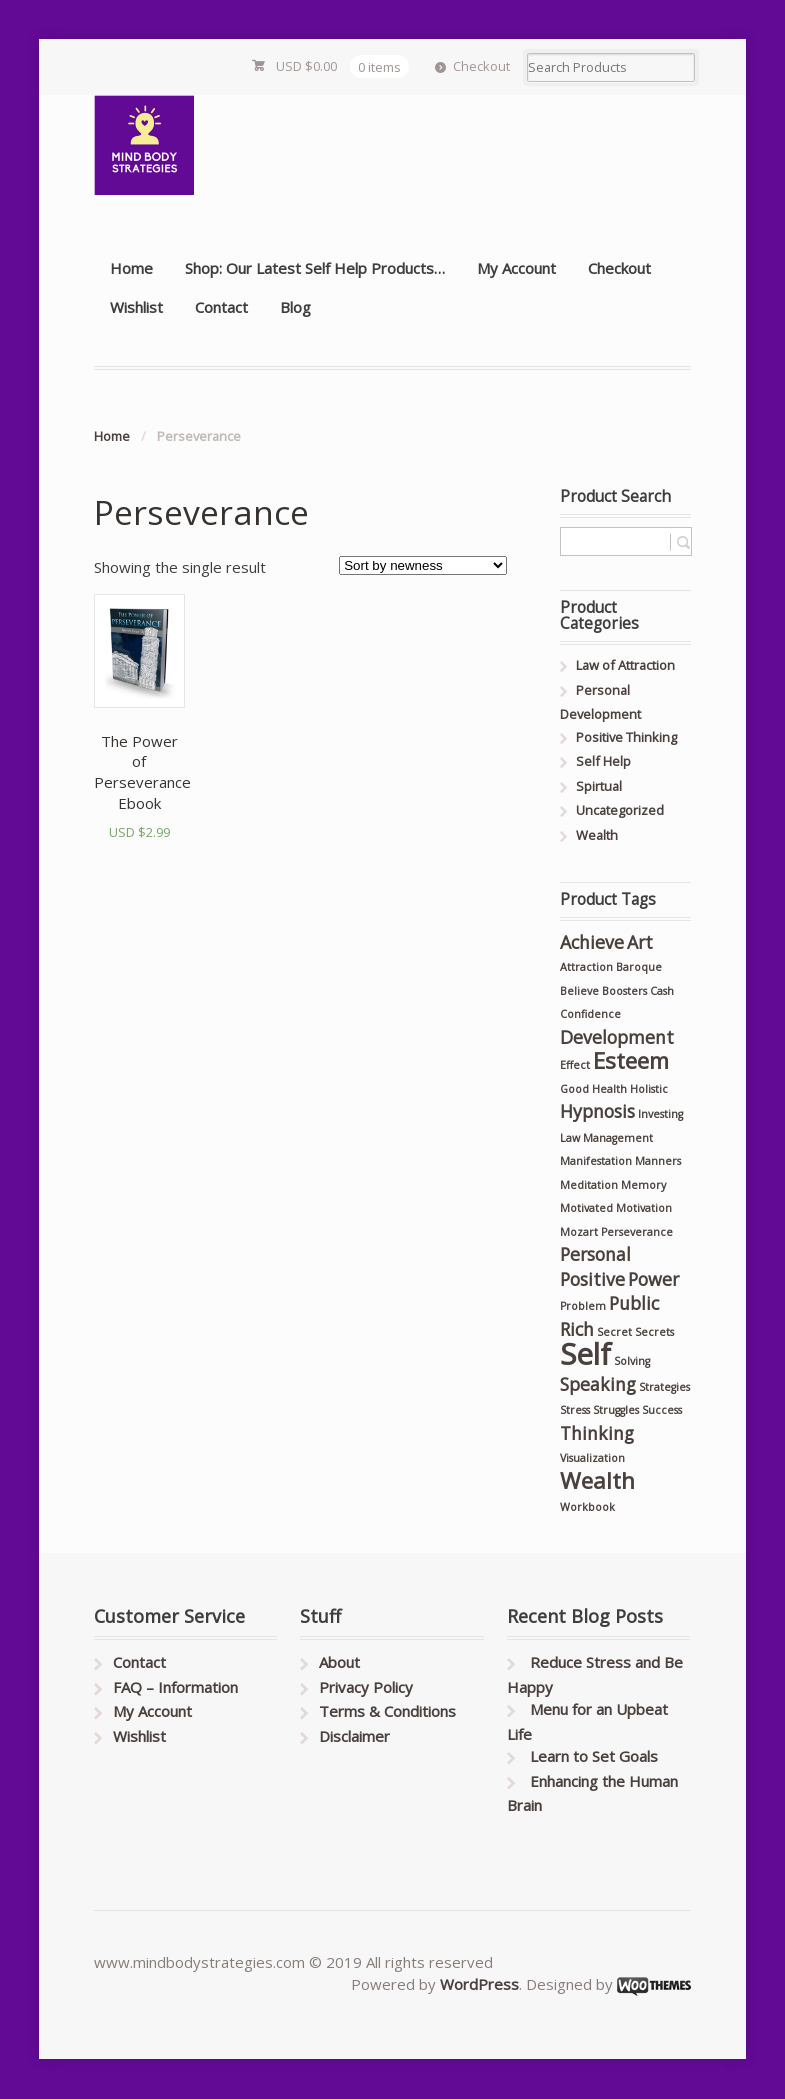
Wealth (597, 835)
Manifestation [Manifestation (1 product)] (596, 1161)
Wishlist (136, 307)
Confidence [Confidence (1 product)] (590, 1014)
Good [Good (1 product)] (574, 1089)
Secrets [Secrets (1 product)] (654, 1332)
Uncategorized (620, 810)
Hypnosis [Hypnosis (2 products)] (597, 1111)
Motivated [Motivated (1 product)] (586, 1208)
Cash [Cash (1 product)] (662, 991)
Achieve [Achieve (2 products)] (592, 942)
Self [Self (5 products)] (585, 1354)
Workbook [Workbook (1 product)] (587, 1507)
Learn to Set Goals (594, 1756)
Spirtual (599, 786)
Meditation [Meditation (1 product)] (589, 1185)
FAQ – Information (175, 1687)
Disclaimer (354, 1736)
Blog (295, 307)
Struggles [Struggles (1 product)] (616, 1410)
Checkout (481, 66)
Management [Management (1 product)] (618, 1138)
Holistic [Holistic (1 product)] (649, 1089)
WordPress (479, 1984)
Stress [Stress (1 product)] (575, 1410)
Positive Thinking (626, 737)
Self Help (603, 761)
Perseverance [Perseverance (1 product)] (637, 1232)
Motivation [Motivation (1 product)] (644, 1208)
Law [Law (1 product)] (570, 1138)
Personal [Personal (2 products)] (595, 1254)
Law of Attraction (625, 665)
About (339, 1662)
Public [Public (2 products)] (634, 1303)
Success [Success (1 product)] (662, 1410)
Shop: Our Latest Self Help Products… (315, 268)
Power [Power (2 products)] (653, 1279)
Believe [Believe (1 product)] (579, 991)
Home (131, 268)
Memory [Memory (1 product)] (643, 1185)
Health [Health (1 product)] (609, 1089)
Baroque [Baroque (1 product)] (639, 967)
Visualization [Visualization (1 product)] (592, 1458)
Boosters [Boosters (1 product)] (624, 991)
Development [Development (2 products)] (617, 1037)
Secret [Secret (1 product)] (614, 1332)
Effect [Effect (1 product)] (575, 1065)
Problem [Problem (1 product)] (583, 1306)
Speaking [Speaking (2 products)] (598, 1384)
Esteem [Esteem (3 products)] (631, 1060)
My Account (516, 268)
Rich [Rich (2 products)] (577, 1329)
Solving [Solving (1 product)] (632, 1361)
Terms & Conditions (387, 1711)
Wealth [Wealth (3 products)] (597, 1480)
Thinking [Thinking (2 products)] (597, 1433)
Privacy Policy (366, 1687)
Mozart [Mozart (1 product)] (579, 1232)
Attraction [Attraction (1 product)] (586, 967)
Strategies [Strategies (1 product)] (664, 1387)
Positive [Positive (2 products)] (592, 1279)
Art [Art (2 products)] (640, 942)
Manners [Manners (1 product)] (658, 1161)
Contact (221, 307)
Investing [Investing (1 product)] (660, 1114)
